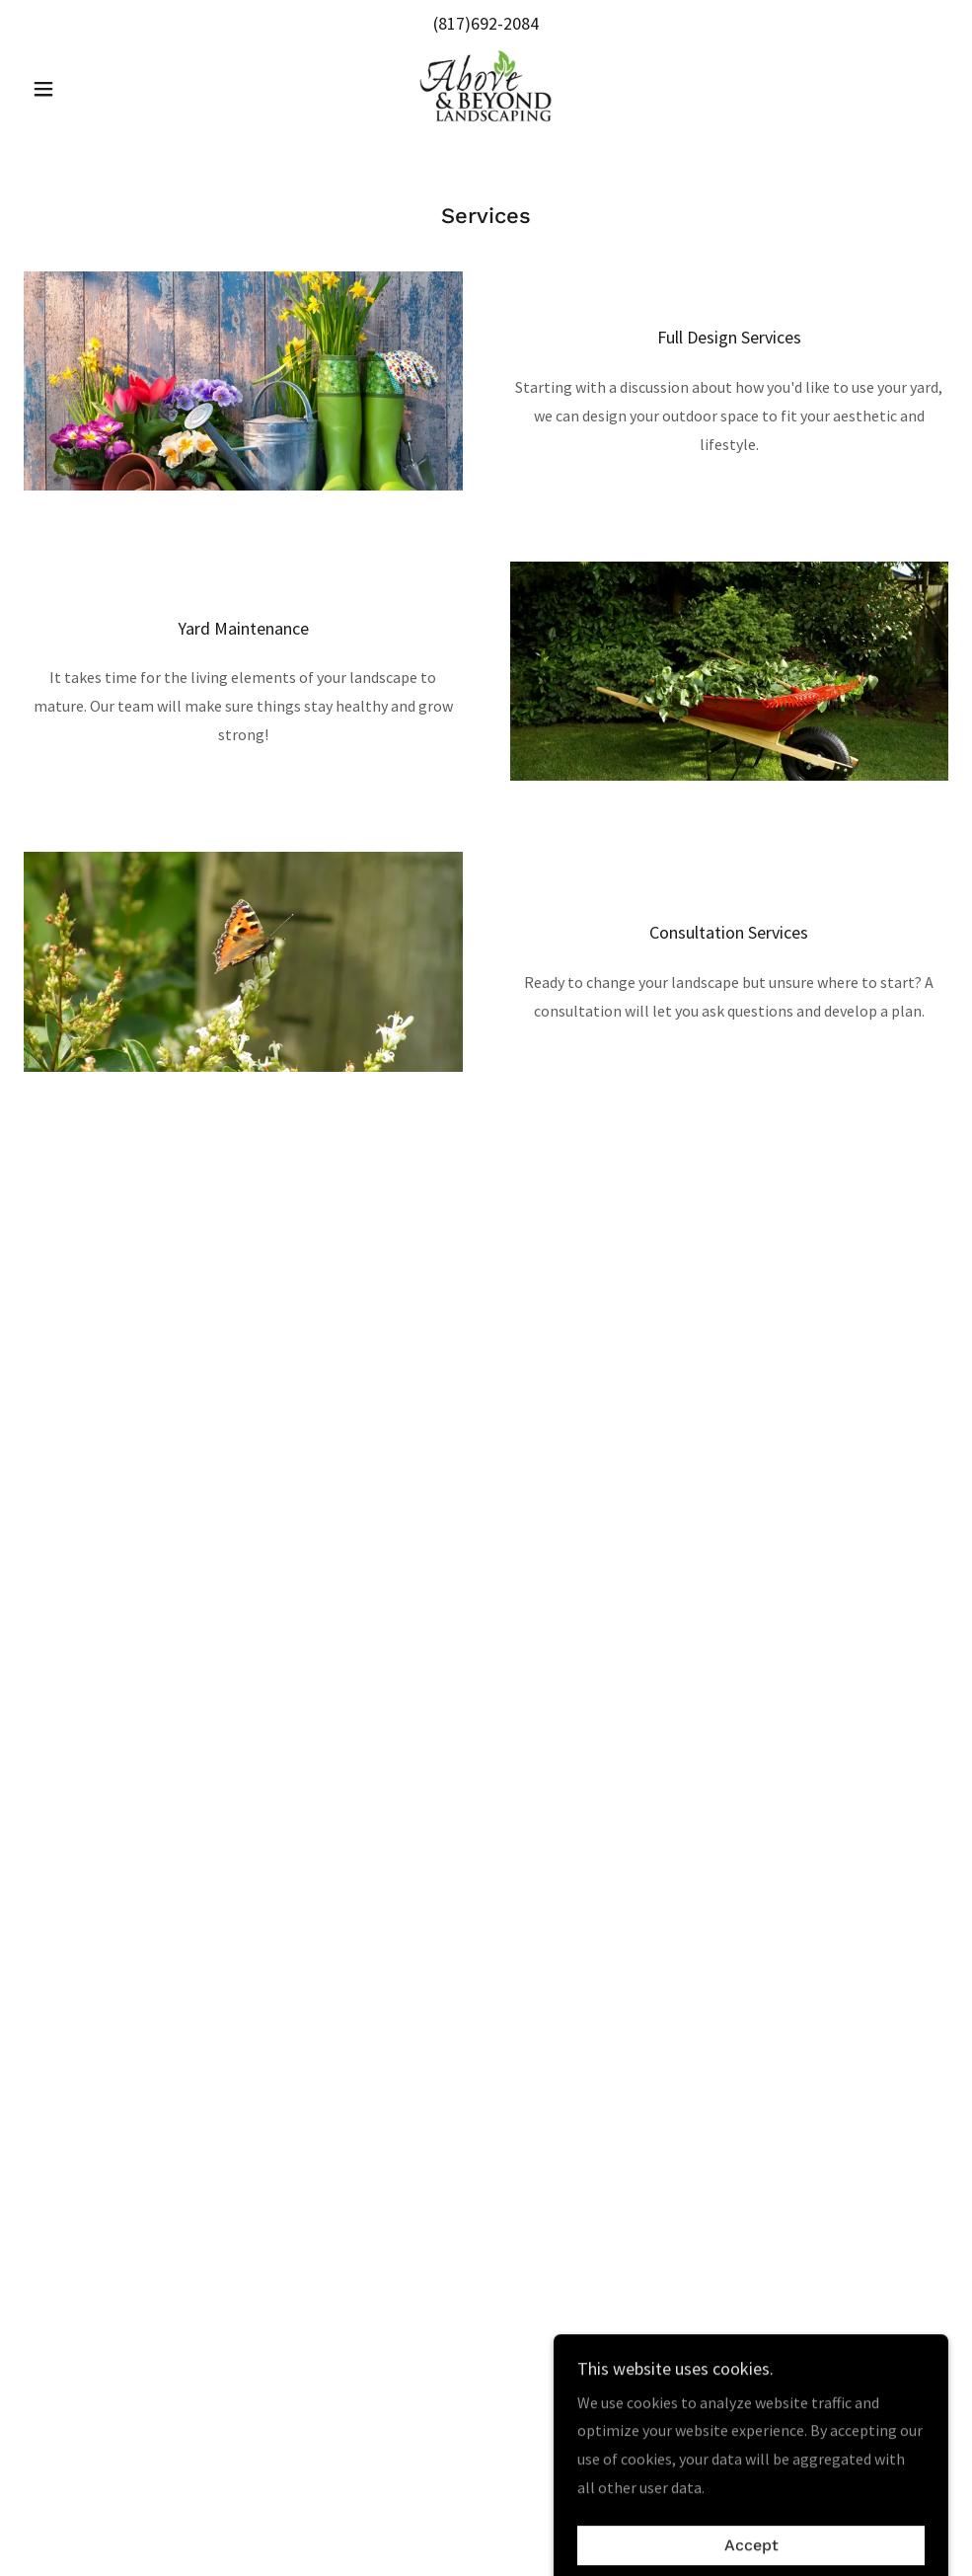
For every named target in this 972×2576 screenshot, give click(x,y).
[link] (486, 86)
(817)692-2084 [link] (486, 23)
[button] (93, 89)
